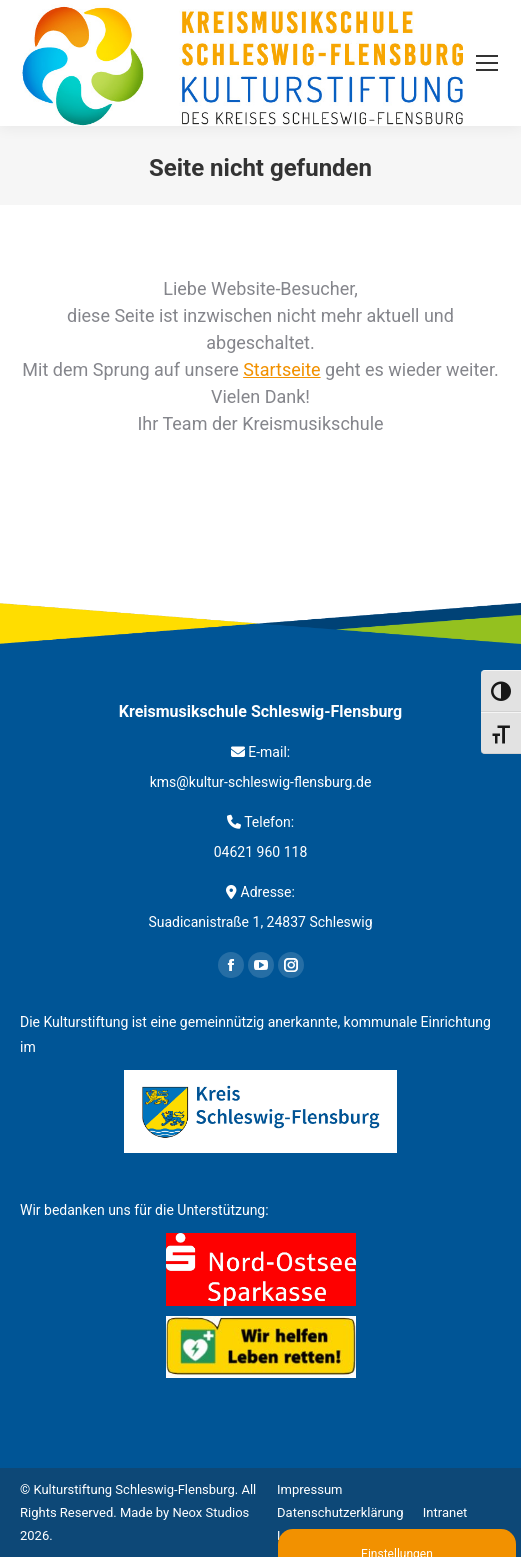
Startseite (281, 369)
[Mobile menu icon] (487, 63)
